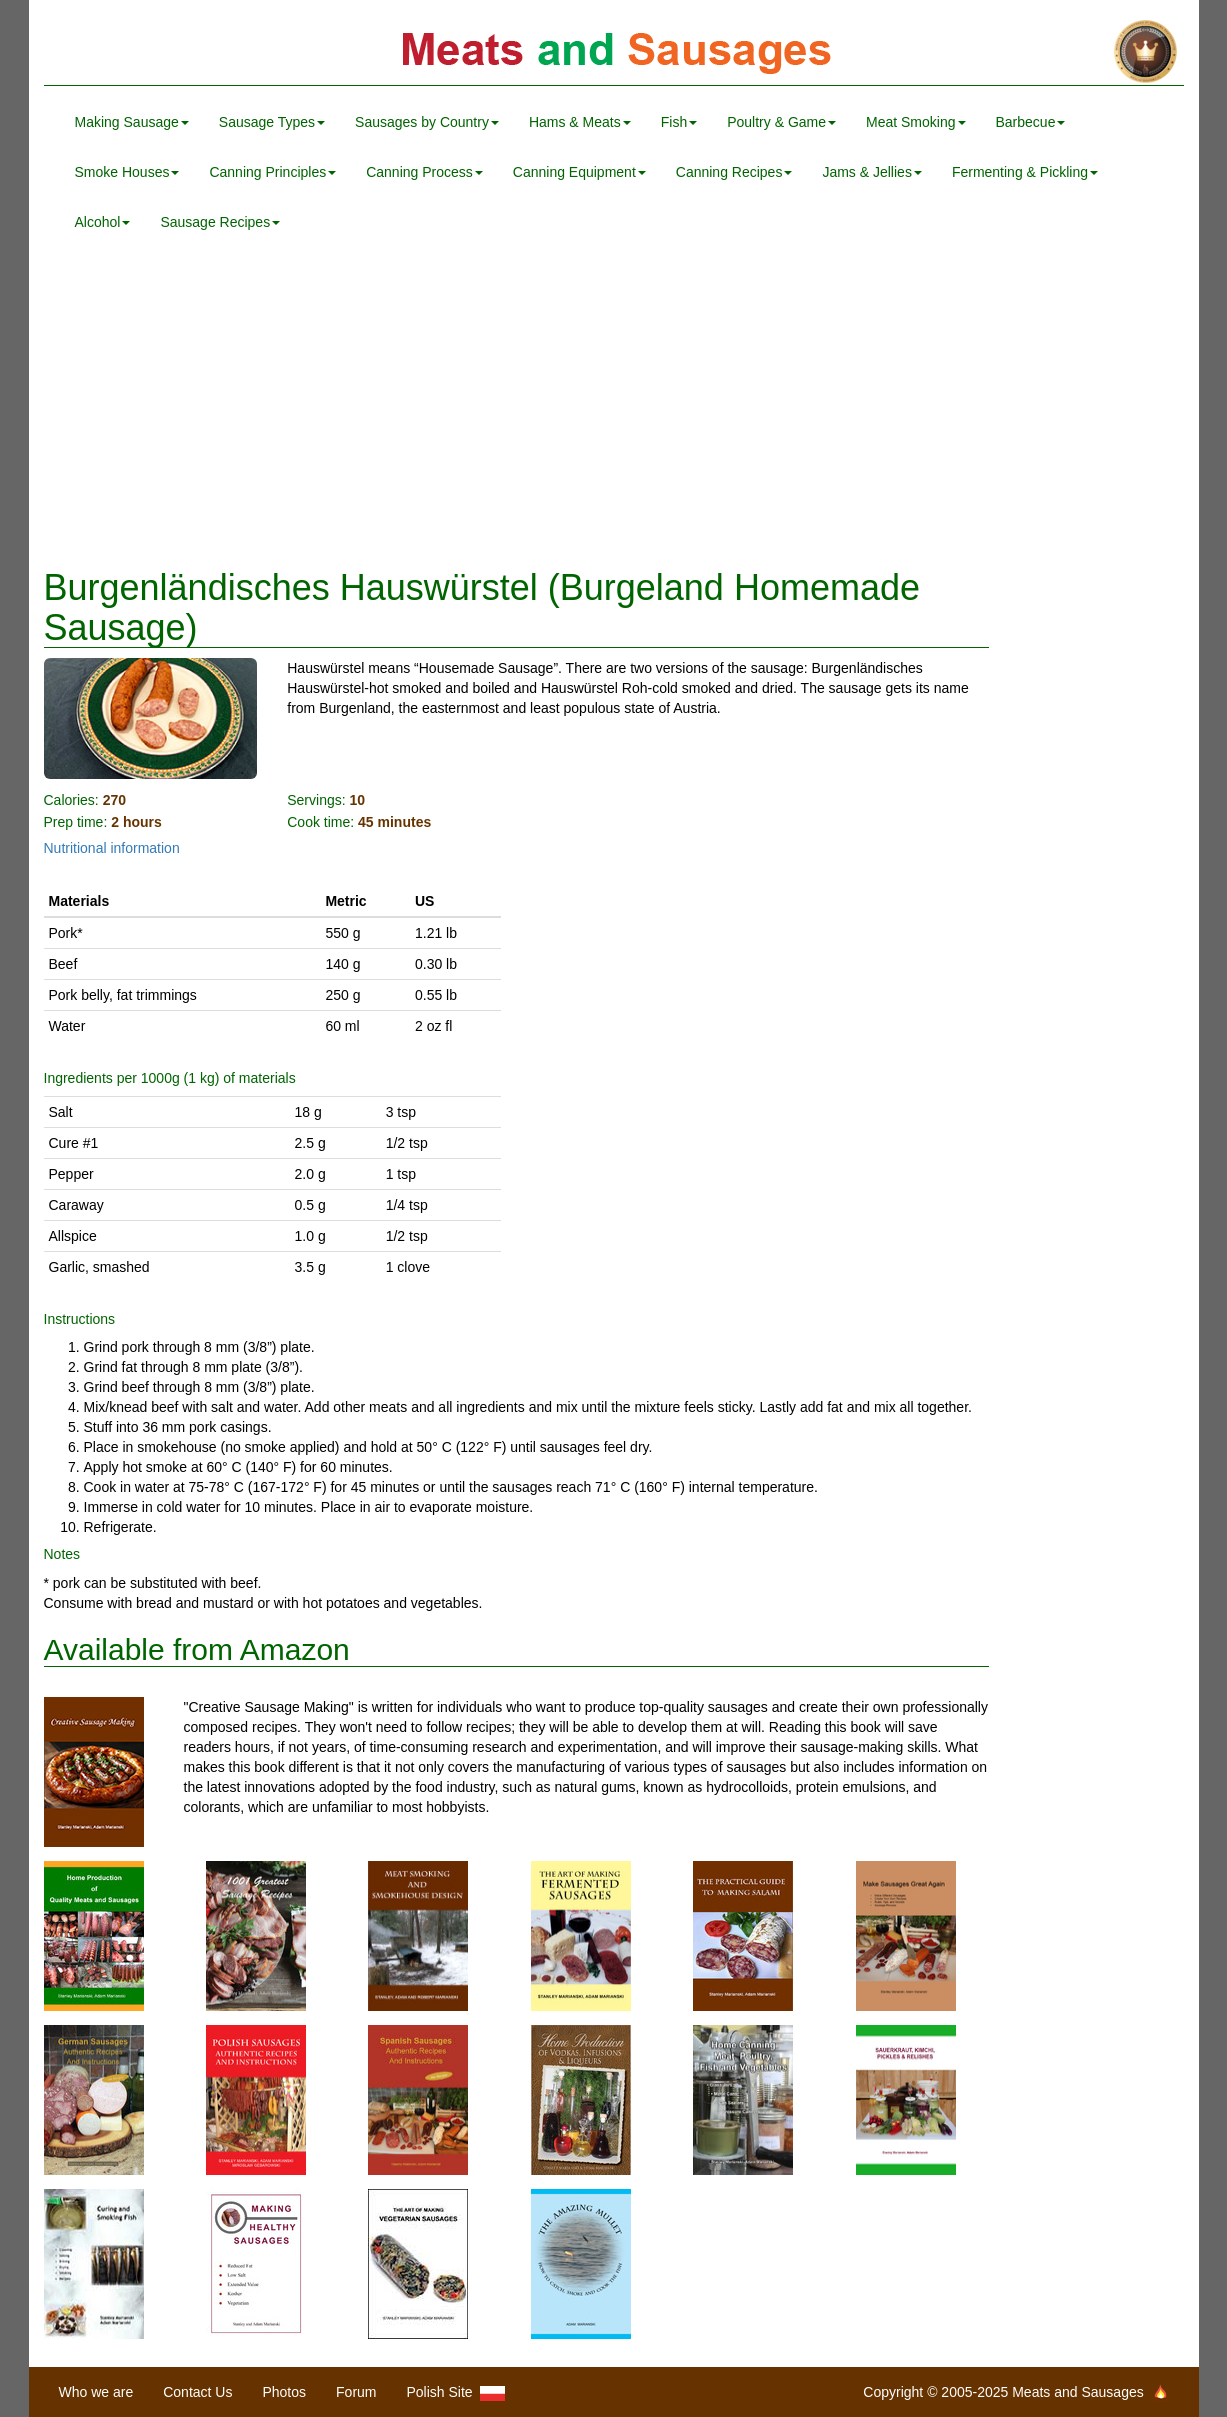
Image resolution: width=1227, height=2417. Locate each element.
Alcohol (103, 222)
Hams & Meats (580, 122)
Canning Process (424, 172)
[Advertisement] (614, 408)
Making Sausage (132, 122)
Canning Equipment (579, 172)
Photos (284, 2392)
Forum (356, 2392)
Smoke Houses (127, 172)
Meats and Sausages (614, 52)
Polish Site (456, 2392)
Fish (679, 122)
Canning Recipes (734, 172)
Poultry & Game (781, 122)
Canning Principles (272, 172)
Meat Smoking (915, 122)
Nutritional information (112, 848)
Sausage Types (272, 122)
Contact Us (197, 2392)
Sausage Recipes (220, 222)
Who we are (96, 2392)
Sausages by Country (427, 122)
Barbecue (1031, 122)
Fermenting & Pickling (1025, 172)
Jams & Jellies (871, 172)
